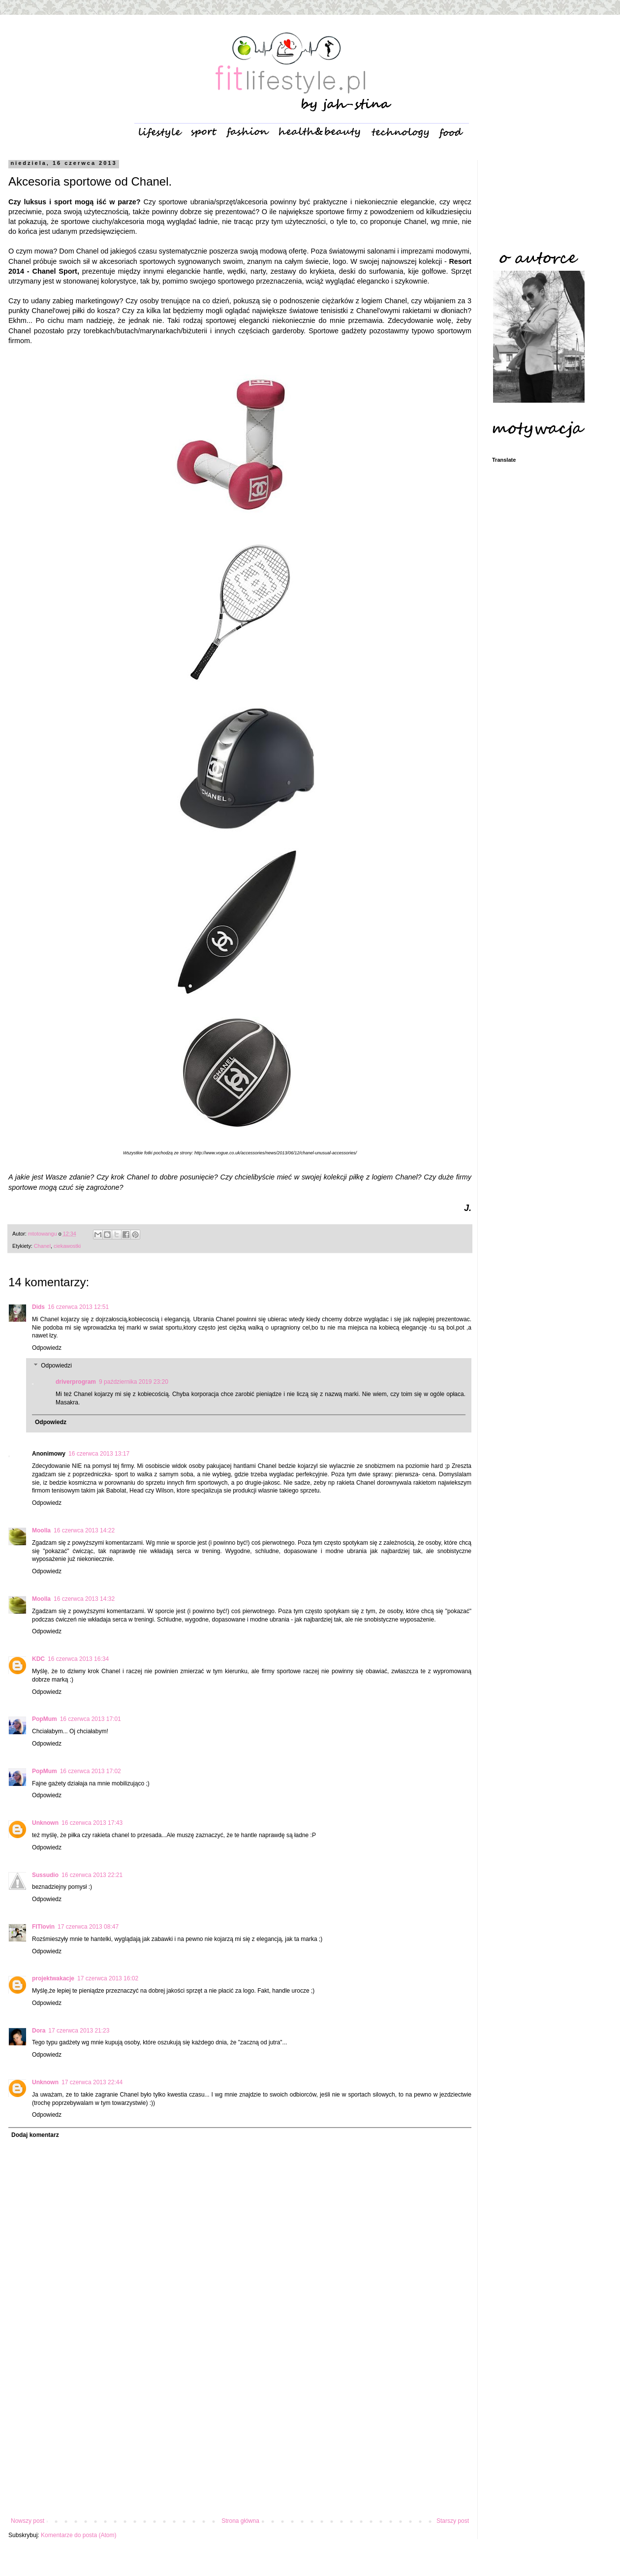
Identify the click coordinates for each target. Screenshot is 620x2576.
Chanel (42, 1246)
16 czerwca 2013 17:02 (90, 1771)
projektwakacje (53, 1978)
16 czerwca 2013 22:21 (92, 1875)
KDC (38, 1658)
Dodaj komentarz (35, 2134)
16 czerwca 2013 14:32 (84, 1598)
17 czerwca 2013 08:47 (88, 1926)
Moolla (41, 1530)
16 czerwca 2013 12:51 (78, 1307)
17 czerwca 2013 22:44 (92, 2082)
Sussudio (45, 1875)
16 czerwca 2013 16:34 (78, 1658)
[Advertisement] (239, 2436)
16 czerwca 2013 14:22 (84, 1530)
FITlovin (43, 1926)
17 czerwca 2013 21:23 (78, 2030)
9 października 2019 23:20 (133, 1381)
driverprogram (76, 1381)
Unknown (45, 1822)
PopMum (44, 1719)
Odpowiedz (47, 1347)
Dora (38, 2030)
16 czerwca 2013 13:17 (98, 1453)
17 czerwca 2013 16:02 (107, 1978)
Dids (38, 1307)
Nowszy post (27, 2520)
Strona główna (240, 2520)
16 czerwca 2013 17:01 (90, 1719)
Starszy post (452, 2520)
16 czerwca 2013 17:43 (92, 1822)
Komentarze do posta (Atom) (78, 2535)
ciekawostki (67, 1246)
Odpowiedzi (56, 1365)
